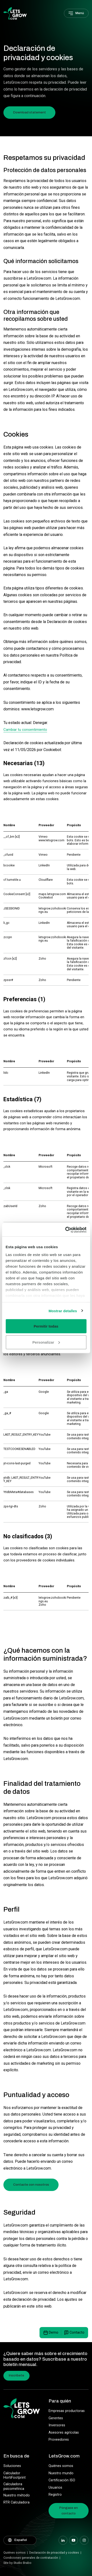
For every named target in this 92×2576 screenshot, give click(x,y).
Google (44, 1391)
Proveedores (59, 2440)
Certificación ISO (62, 2480)
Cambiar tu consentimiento (25, 729)
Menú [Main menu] (79, 13)
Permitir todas (46, 1326)
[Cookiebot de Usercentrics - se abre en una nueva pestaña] (65, 1230)
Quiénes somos (61, 2466)
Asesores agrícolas (64, 2432)
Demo (53, 2332)
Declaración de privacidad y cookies (54, 2552)
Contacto (77, 2332)
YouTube (45, 1434)
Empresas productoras (67, 2411)
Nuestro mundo (61, 2473)
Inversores (57, 2425)
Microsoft (45, 1166)
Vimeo (43, 836)
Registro (55, 2495)
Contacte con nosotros (31, 2184)
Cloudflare (46, 879)
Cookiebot (52, 749)
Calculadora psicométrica (13, 2486)
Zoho (42, 958)
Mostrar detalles (63, 1311)
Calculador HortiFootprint (14, 2475)
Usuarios (55, 2487)
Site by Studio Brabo (17, 2563)
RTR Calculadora (16, 2502)
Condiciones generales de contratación (30, 2557)
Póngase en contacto (68, 2510)
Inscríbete (16, 2375)
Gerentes (56, 2418)
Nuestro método (16, 2495)
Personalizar (46, 1342)
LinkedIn (44, 865)
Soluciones (12, 2466)
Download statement (29, 112)
